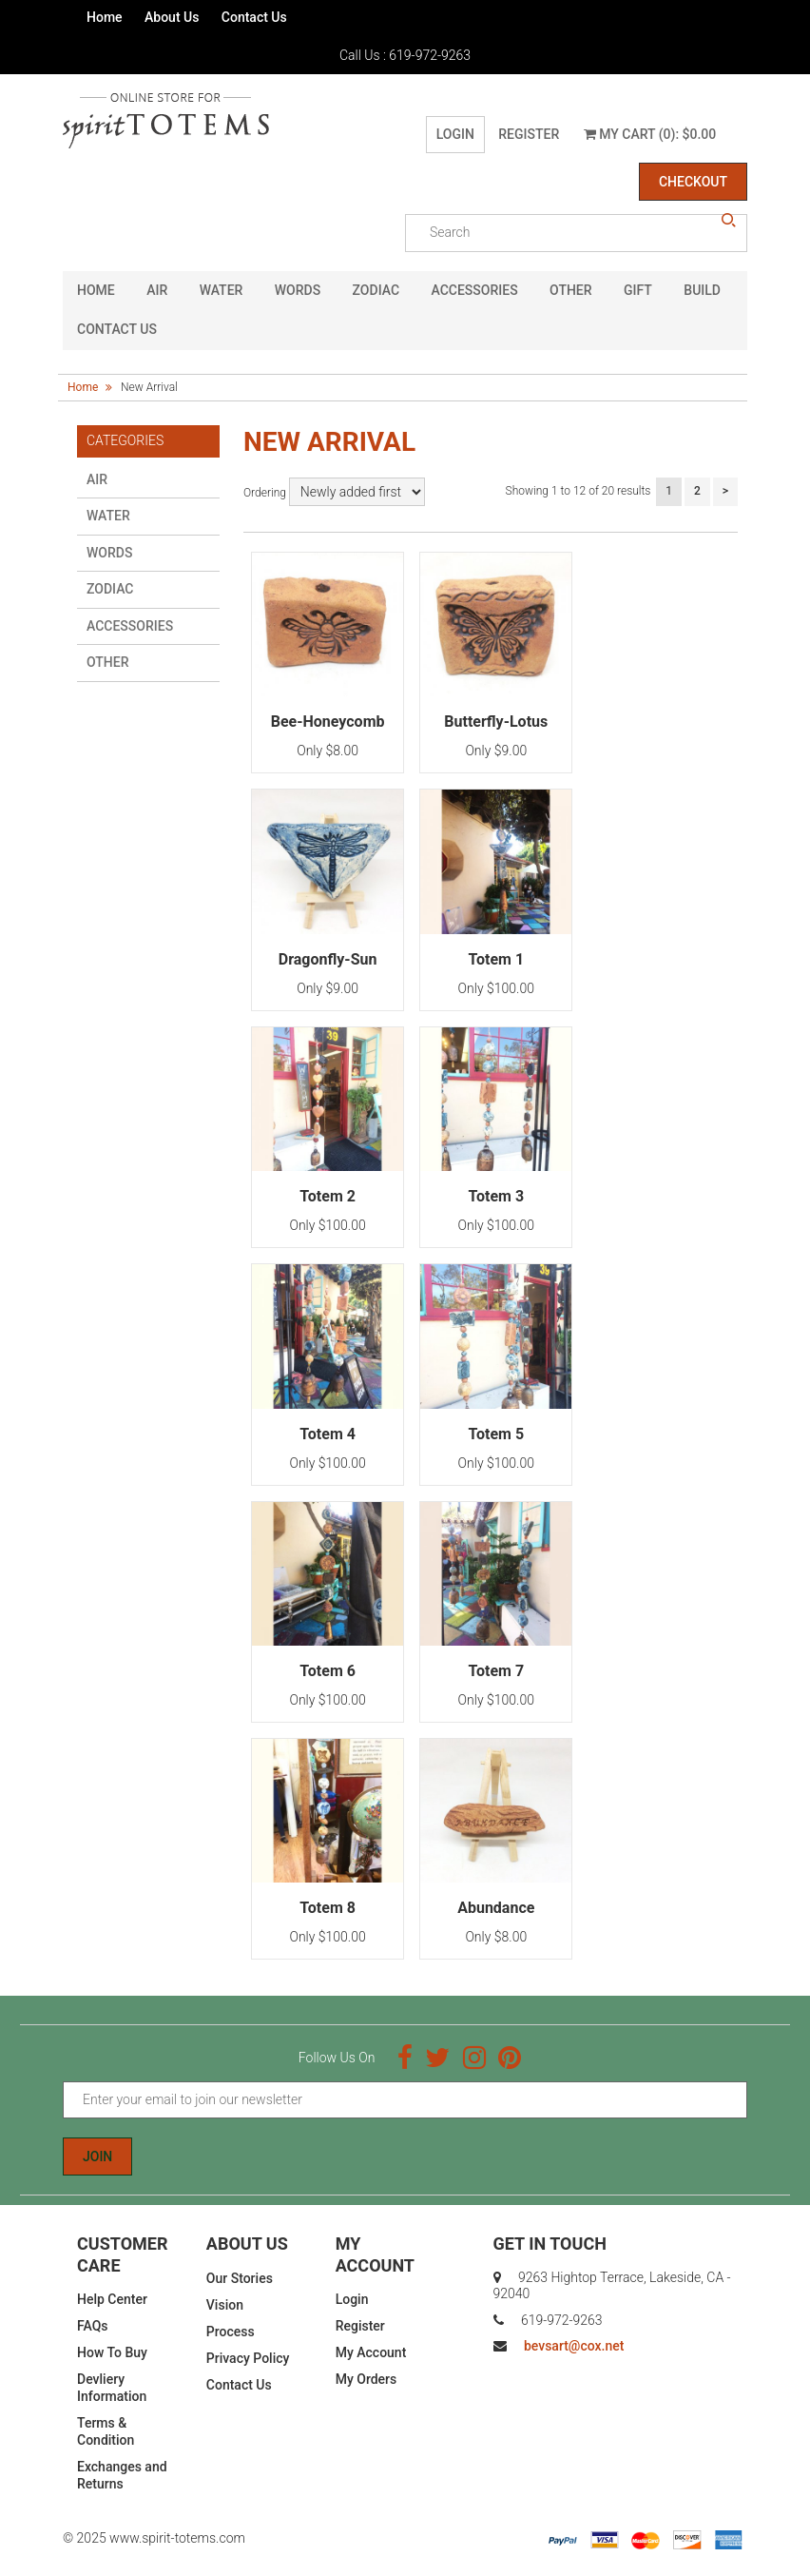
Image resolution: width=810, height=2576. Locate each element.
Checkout (693, 181)
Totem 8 (327, 1908)
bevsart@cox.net (574, 2345)
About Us (172, 17)
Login (455, 134)
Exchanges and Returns (122, 2475)
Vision (224, 2305)
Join (97, 2156)
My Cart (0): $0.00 (650, 134)
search (728, 220)
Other (571, 290)
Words (297, 290)
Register (528, 134)
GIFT (638, 290)
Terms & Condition (105, 2431)
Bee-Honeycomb (328, 721)
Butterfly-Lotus (496, 721)
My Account (371, 2352)
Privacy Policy (248, 2358)
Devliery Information (111, 2387)
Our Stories (239, 2278)
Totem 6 (327, 1671)
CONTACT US (117, 329)
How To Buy (112, 2352)
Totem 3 (496, 1196)
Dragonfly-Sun (328, 959)
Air (156, 290)
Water (221, 290)
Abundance (495, 1908)
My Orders (366, 2379)
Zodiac (376, 290)
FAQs (92, 2325)
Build (702, 290)
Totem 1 (496, 959)
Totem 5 (496, 1434)
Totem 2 (327, 1196)
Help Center (112, 2299)
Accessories (475, 290)
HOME (96, 290)
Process (230, 2331)
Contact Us (254, 17)
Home (105, 17)
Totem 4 (327, 1434)
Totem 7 (496, 1671)
